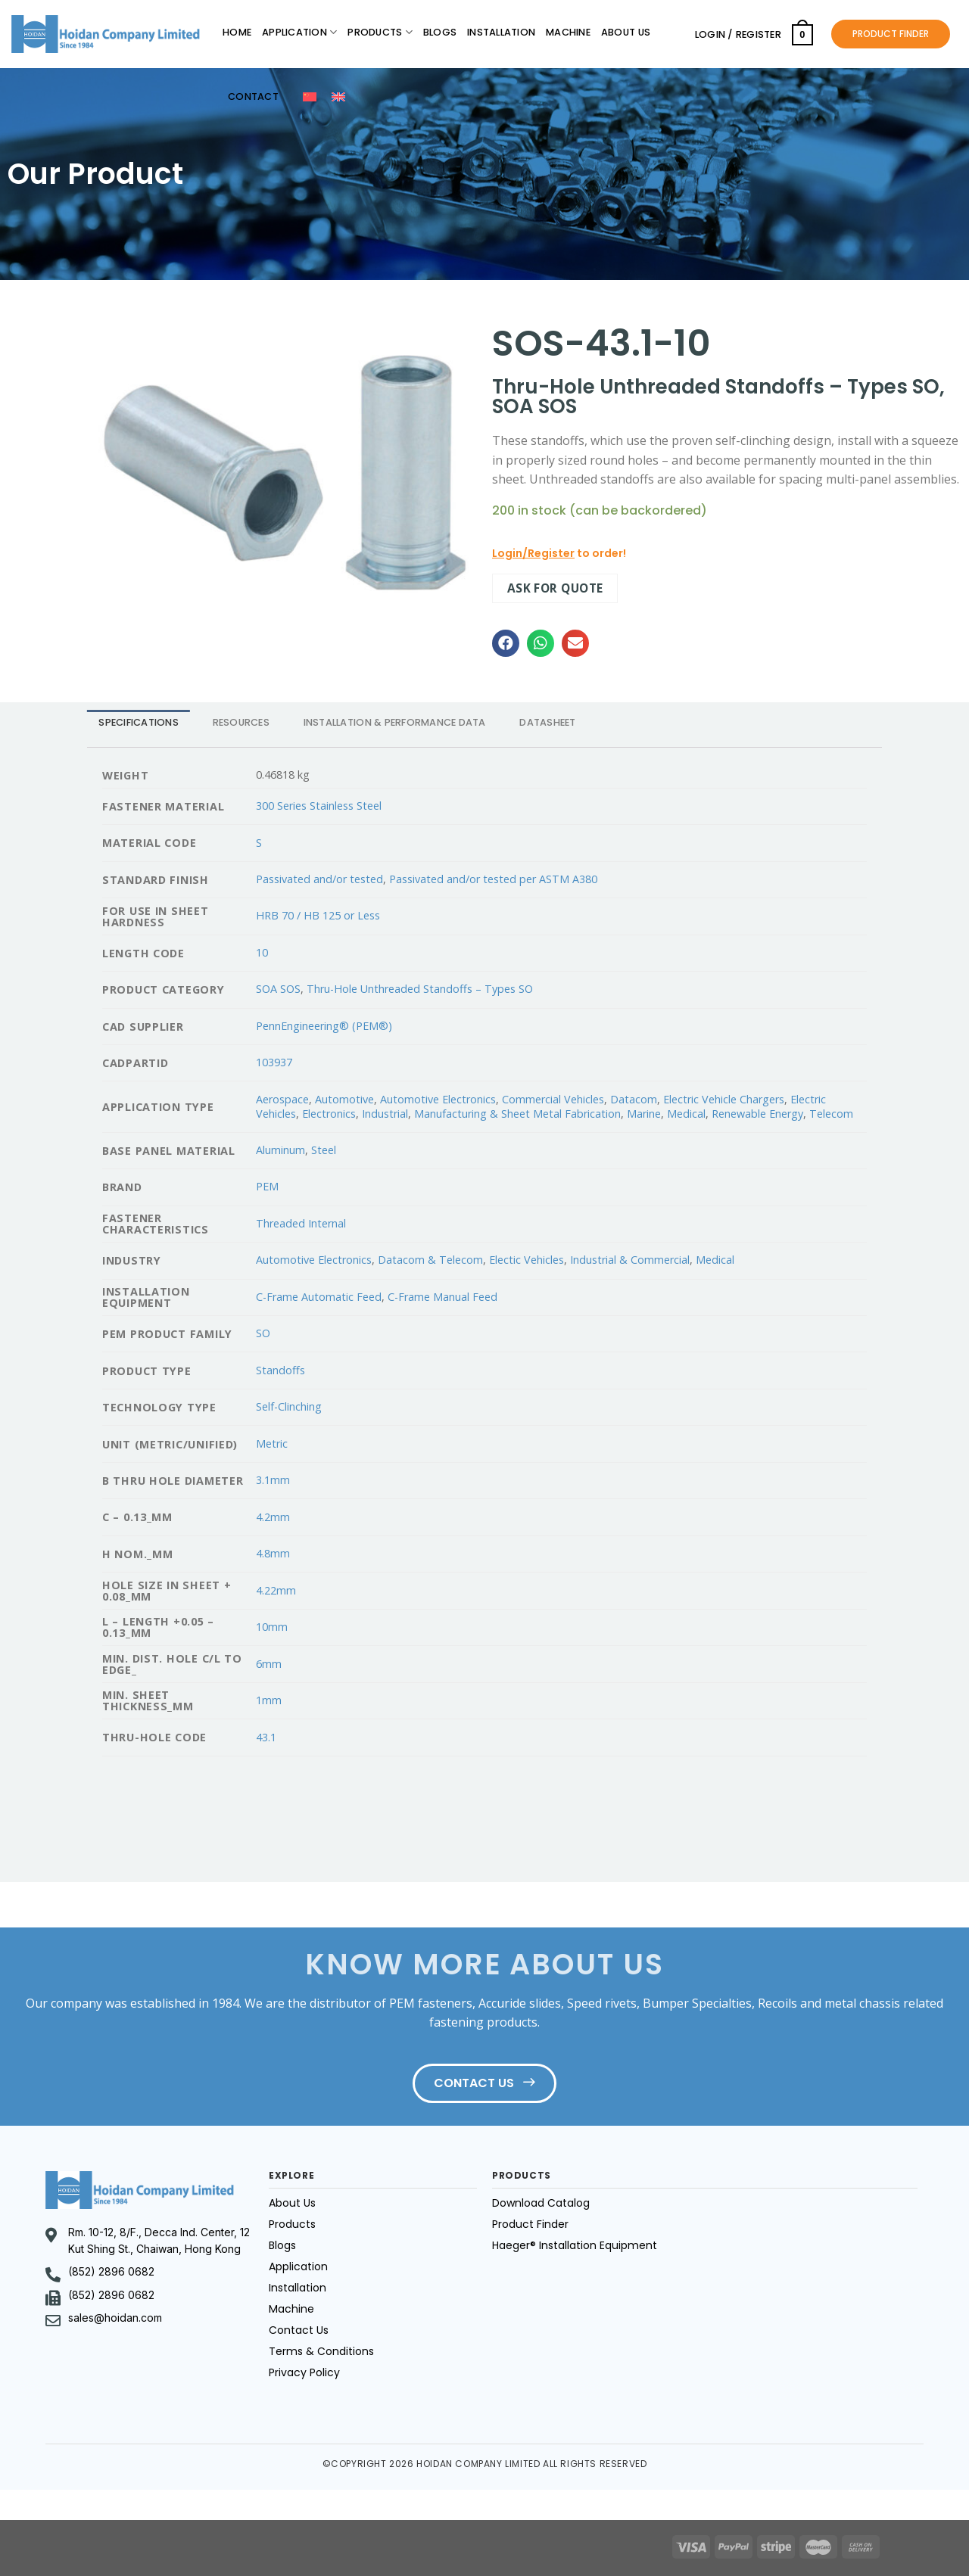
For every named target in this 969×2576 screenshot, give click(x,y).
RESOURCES (241, 722)
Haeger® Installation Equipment (574, 2245)
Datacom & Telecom (430, 1259)
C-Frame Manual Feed (442, 1297)
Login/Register (533, 553)
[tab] (138, 722)
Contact (253, 96)
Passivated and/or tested (319, 879)
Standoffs (280, 1370)
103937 (274, 1062)
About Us (625, 32)
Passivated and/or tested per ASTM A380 (493, 879)
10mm (272, 1626)
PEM (267, 1186)
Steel (323, 1150)
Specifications (138, 722)
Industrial (385, 1113)
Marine (644, 1113)
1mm (269, 1700)
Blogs (439, 32)
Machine (568, 32)
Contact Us (299, 2330)
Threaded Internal (301, 1223)
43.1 (266, 1737)
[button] (505, 643)
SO (263, 1333)
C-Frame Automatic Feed (319, 1297)
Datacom (633, 1099)
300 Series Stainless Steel (319, 805)
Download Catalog (541, 2202)
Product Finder (530, 2224)
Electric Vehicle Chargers (723, 1099)
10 (262, 952)
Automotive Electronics (438, 1099)
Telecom (831, 1113)
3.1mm (273, 1480)
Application (299, 32)
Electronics (329, 1113)
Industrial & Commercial (630, 1259)
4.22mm (276, 1590)
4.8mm (273, 1553)
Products (380, 32)
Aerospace (282, 1099)
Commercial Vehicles (553, 1099)
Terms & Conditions (321, 2351)
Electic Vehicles (526, 1259)
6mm (269, 1664)
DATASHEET (547, 722)
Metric (272, 1443)
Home (237, 32)
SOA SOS (278, 989)
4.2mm (273, 1517)
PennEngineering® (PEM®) (324, 1026)
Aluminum (280, 1150)
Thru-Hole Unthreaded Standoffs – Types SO (420, 989)
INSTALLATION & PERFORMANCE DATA (395, 722)
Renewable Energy (757, 1113)
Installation (501, 32)
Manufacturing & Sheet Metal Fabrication (517, 1113)
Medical (686, 1113)
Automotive (344, 1099)
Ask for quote (555, 588)
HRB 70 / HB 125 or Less (318, 915)
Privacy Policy (304, 2372)
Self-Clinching (289, 1406)
